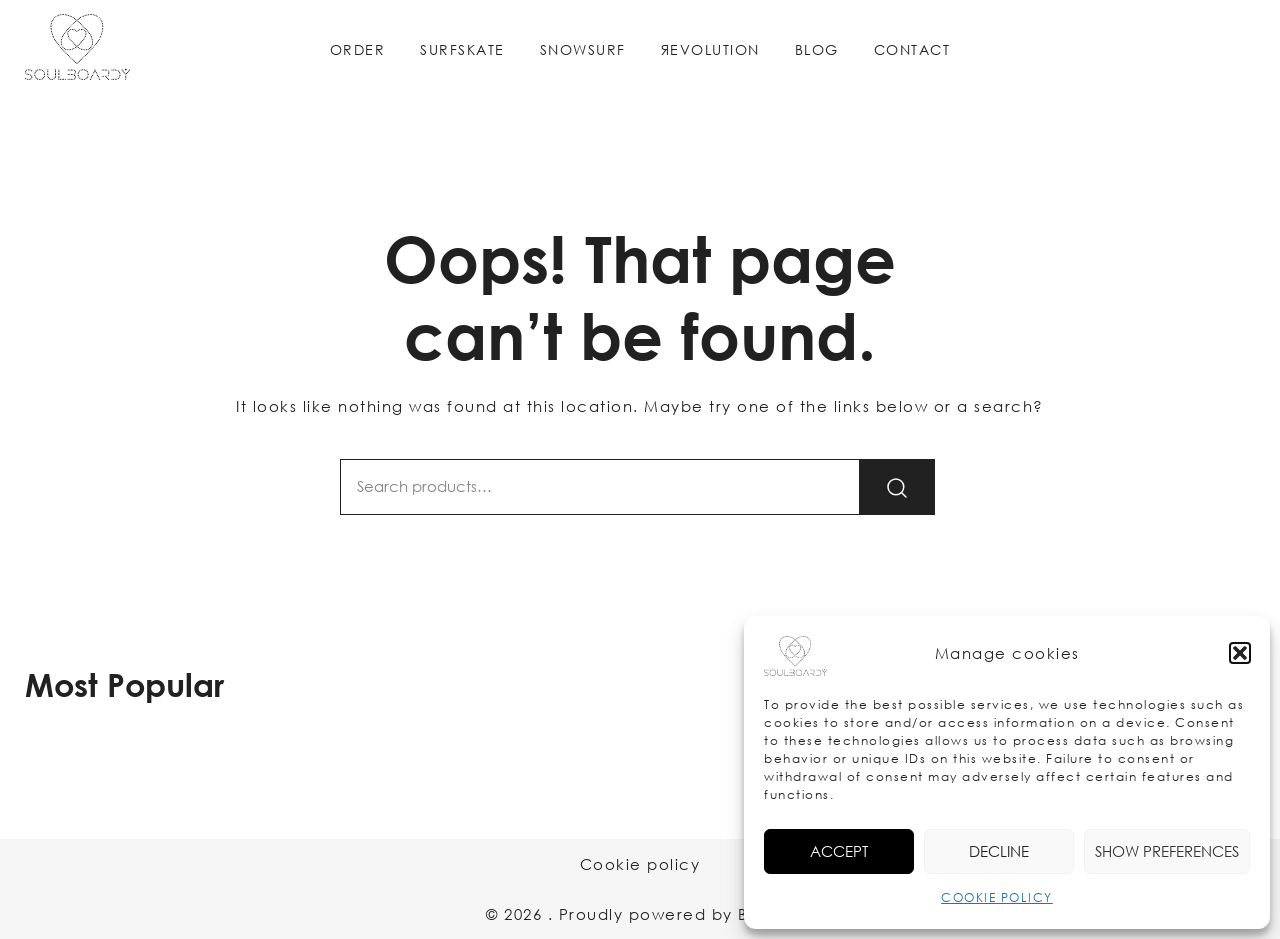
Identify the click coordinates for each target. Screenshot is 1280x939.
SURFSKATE (462, 49)
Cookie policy (640, 864)
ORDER (358, 49)
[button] (1240, 653)
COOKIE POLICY (997, 897)
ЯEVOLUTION (710, 49)
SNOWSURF (583, 49)
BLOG (817, 49)
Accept (839, 851)
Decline (999, 851)
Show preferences (1167, 851)
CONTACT (912, 49)
